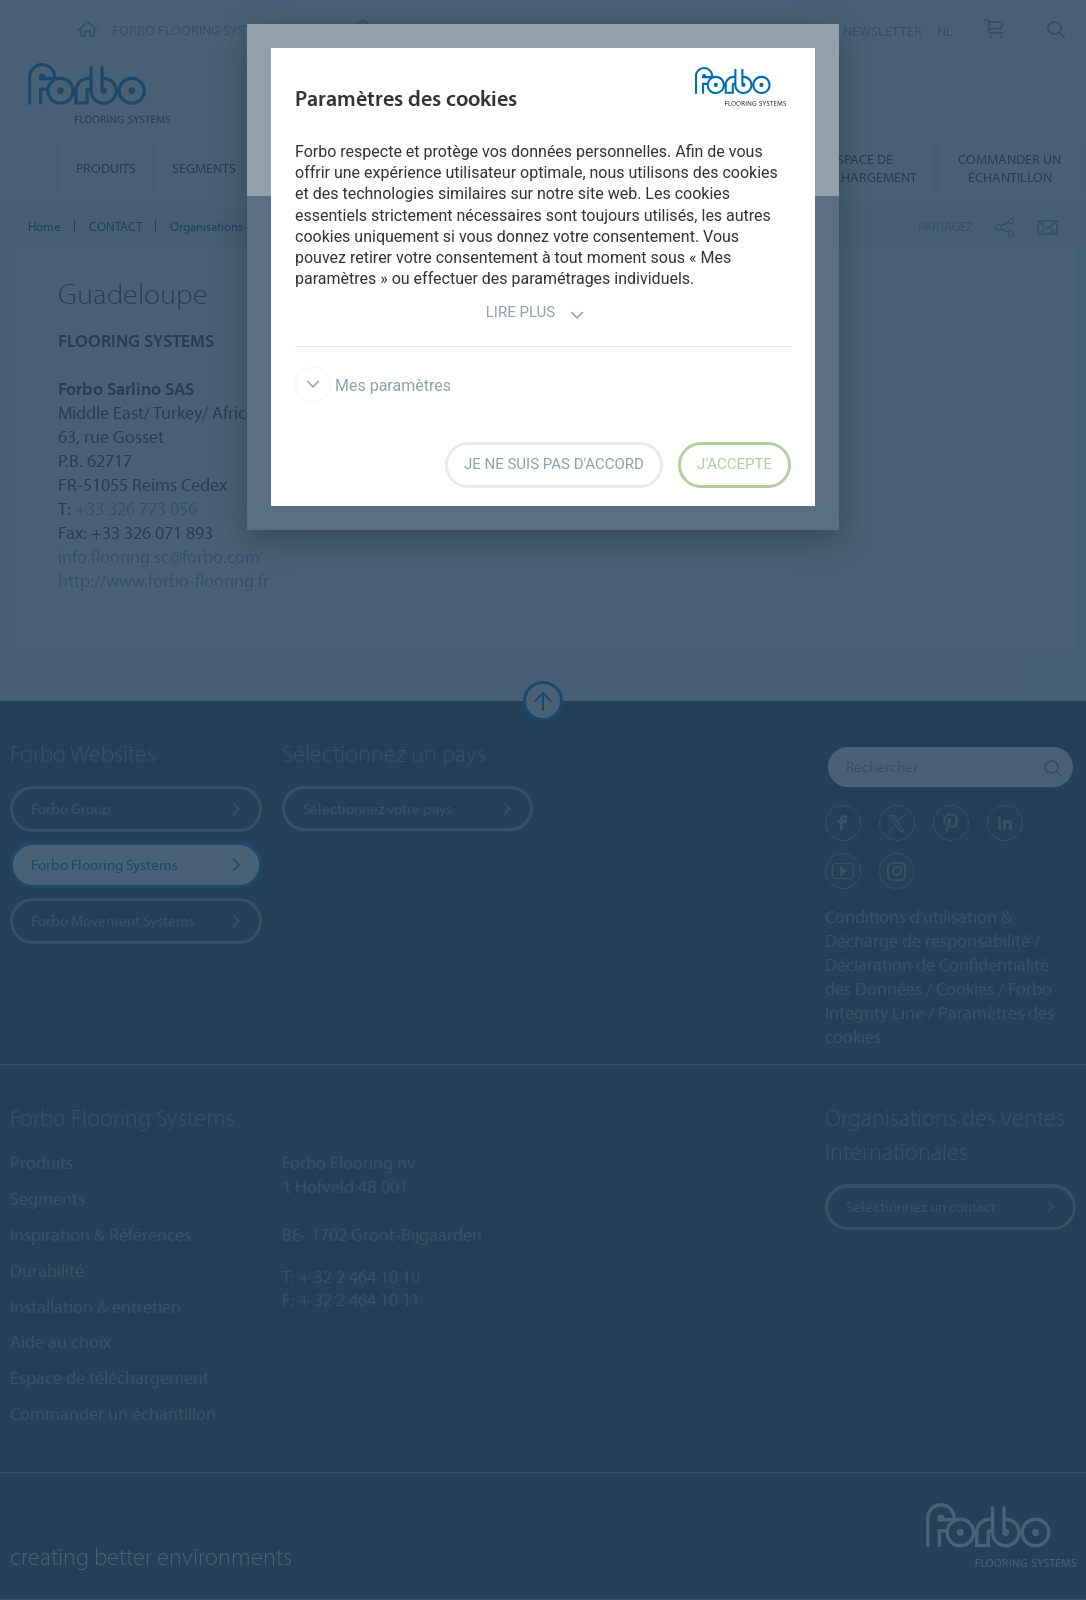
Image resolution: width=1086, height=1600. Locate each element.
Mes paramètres (373, 385)
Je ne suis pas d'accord (554, 464)
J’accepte (734, 464)
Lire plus (535, 314)
